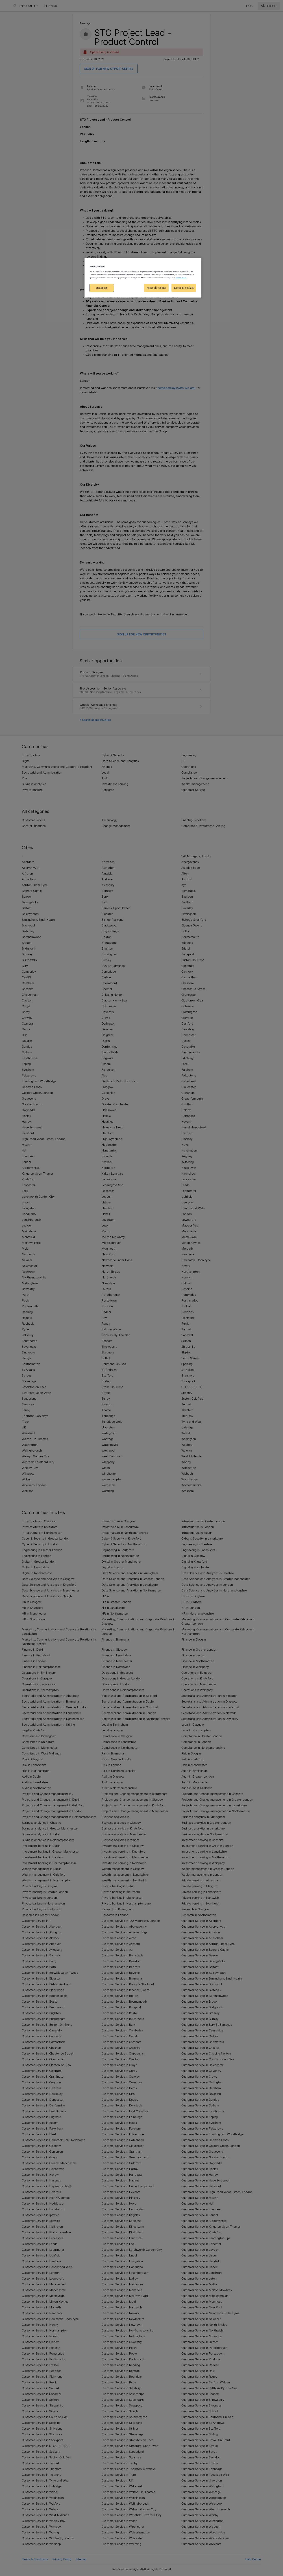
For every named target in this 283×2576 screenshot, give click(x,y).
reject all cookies (156, 287)
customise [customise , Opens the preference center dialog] (102, 287)
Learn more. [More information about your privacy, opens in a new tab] (181, 278)
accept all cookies (183, 287)
